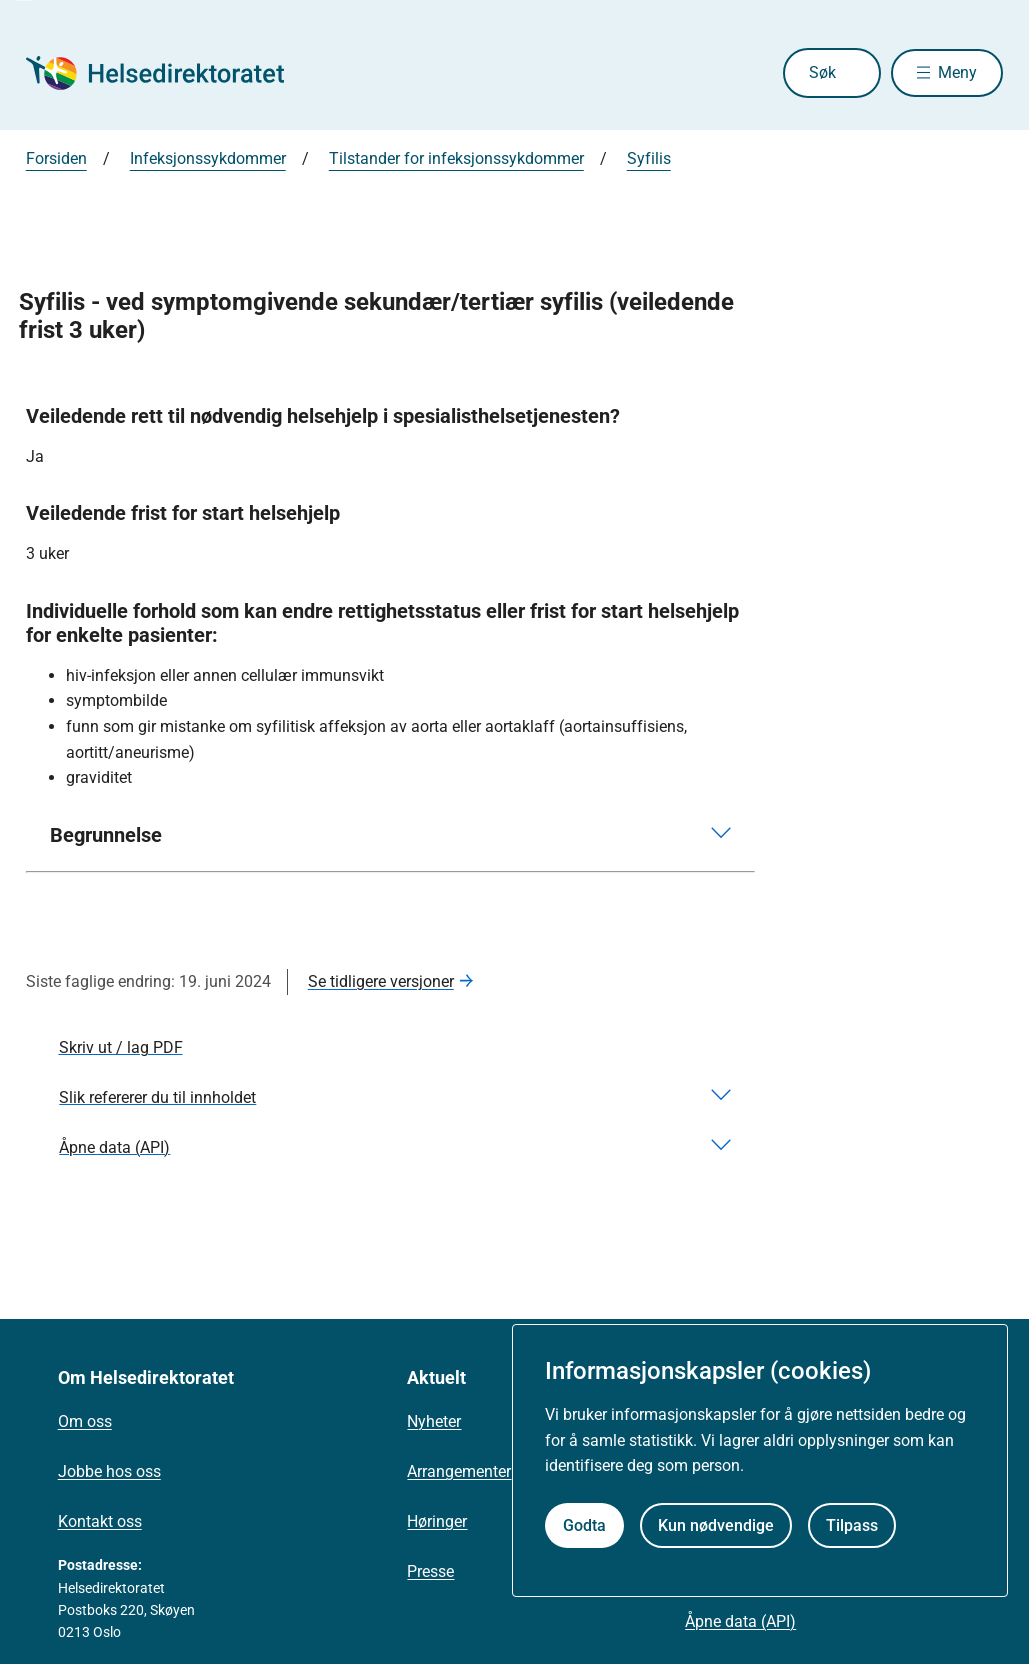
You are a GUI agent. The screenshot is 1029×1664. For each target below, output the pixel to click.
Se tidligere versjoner (381, 981)
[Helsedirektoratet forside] (170, 73)
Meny (957, 72)
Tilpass (852, 1525)
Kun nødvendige (716, 1525)
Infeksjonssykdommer (208, 158)
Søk (814, 72)
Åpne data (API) (740, 1621)
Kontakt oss (100, 1521)
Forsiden (56, 158)
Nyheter (434, 1421)
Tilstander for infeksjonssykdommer (456, 158)
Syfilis (649, 158)
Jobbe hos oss (109, 1471)
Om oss (85, 1421)
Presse (430, 1571)
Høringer (437, 1521)
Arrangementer (459, 1471)
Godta (584, 1525)
